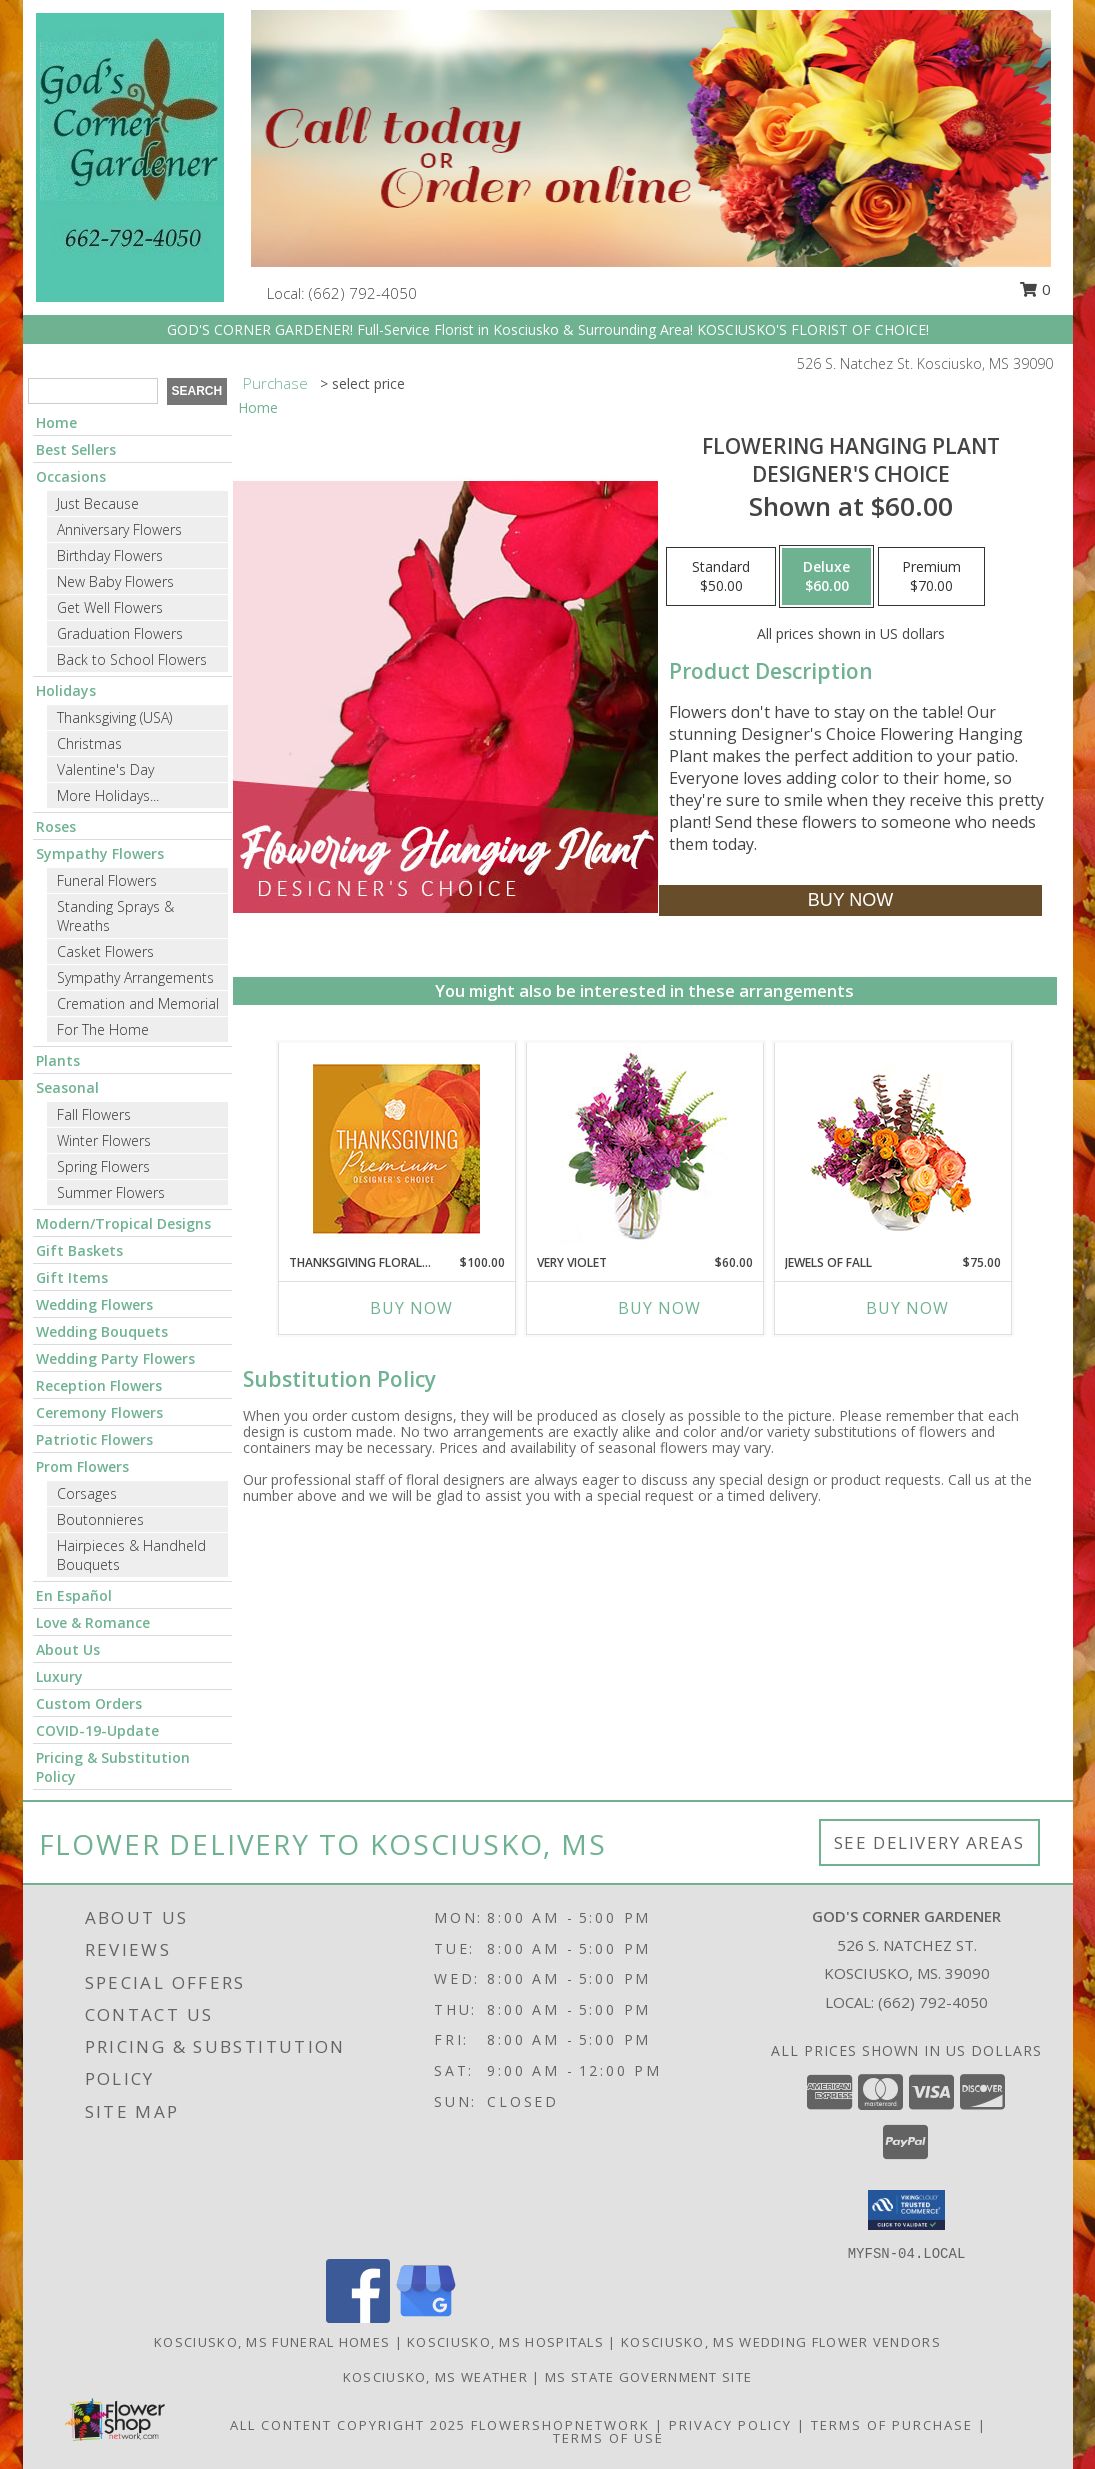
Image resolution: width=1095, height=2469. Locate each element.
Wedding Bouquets (102, 1331)
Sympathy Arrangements (135, 977)
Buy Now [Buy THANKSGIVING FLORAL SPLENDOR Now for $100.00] (411, 1308)
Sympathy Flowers (100, 853)
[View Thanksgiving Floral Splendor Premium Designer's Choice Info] (396, 1148)
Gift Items (72, 1277)
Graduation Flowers (120, 633)
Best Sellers (76, 449)
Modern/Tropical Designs (123, 1223)
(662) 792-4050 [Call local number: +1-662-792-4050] (363, 293)
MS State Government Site (648, 2377)
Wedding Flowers (94, 1304)
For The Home (103, 1029)
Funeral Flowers (107, 880)
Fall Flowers (94, 1114)
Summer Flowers (111, 1192)
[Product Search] (93, 391)
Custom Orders (89, 1703)
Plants (58, 1060)
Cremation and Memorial (138, 1003)
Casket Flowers (105, 951)
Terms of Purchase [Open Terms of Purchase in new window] (892, 2425)
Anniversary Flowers (119, 529)
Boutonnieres (100, 1519)
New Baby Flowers (115, 581)
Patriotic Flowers (94, 1439)
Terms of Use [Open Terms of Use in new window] (608, 2438)
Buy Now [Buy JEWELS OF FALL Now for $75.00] (907, 1308)
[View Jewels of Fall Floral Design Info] (892, 1148)
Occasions (71, 476)
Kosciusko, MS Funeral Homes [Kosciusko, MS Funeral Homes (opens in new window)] (272, 2342)
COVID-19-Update (97, 1730)
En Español (74, 1595)
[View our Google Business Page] (426, 2317)
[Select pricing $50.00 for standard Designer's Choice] (721, 577)
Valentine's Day (105, 769)
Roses (56, 826)
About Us (68, 1649)
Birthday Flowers (110, 555)
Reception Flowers (99, 1385)
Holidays (66, 690)
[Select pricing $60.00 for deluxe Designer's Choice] (826, 577)
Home (56, 422)
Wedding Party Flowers (115, 1358)
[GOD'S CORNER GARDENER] (130, 155)
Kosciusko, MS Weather (435, 2377)
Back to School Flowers (132, 659)
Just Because (98, 503)
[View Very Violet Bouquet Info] (644, 1148)
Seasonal (67, 1087)
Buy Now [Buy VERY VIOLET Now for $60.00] (659, 1308)
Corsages (87, 1493)
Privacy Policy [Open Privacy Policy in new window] (730, 2425)
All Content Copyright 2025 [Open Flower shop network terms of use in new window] (348, 2425)
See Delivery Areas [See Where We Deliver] (929, 1842)
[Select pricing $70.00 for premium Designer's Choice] (931, 577)
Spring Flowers (103, 1166)
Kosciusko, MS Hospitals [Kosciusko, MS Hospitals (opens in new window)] (505, 2342)
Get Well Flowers (110, 607)
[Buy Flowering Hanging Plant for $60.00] (850, 900)
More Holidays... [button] (108, 795)
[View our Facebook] (358, 2317)
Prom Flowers (82, 1466)
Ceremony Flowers (99, 1412)
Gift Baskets (79, 1250)
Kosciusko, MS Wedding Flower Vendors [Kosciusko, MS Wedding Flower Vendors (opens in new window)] (781, 2342)
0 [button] (1035, 289)
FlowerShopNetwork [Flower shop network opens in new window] (560, 2425)
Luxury (59, 1676)
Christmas (89, 743)
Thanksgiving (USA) (114, 717)
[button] (906, 2210)
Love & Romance (93, 1622)
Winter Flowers (104, 1140)
